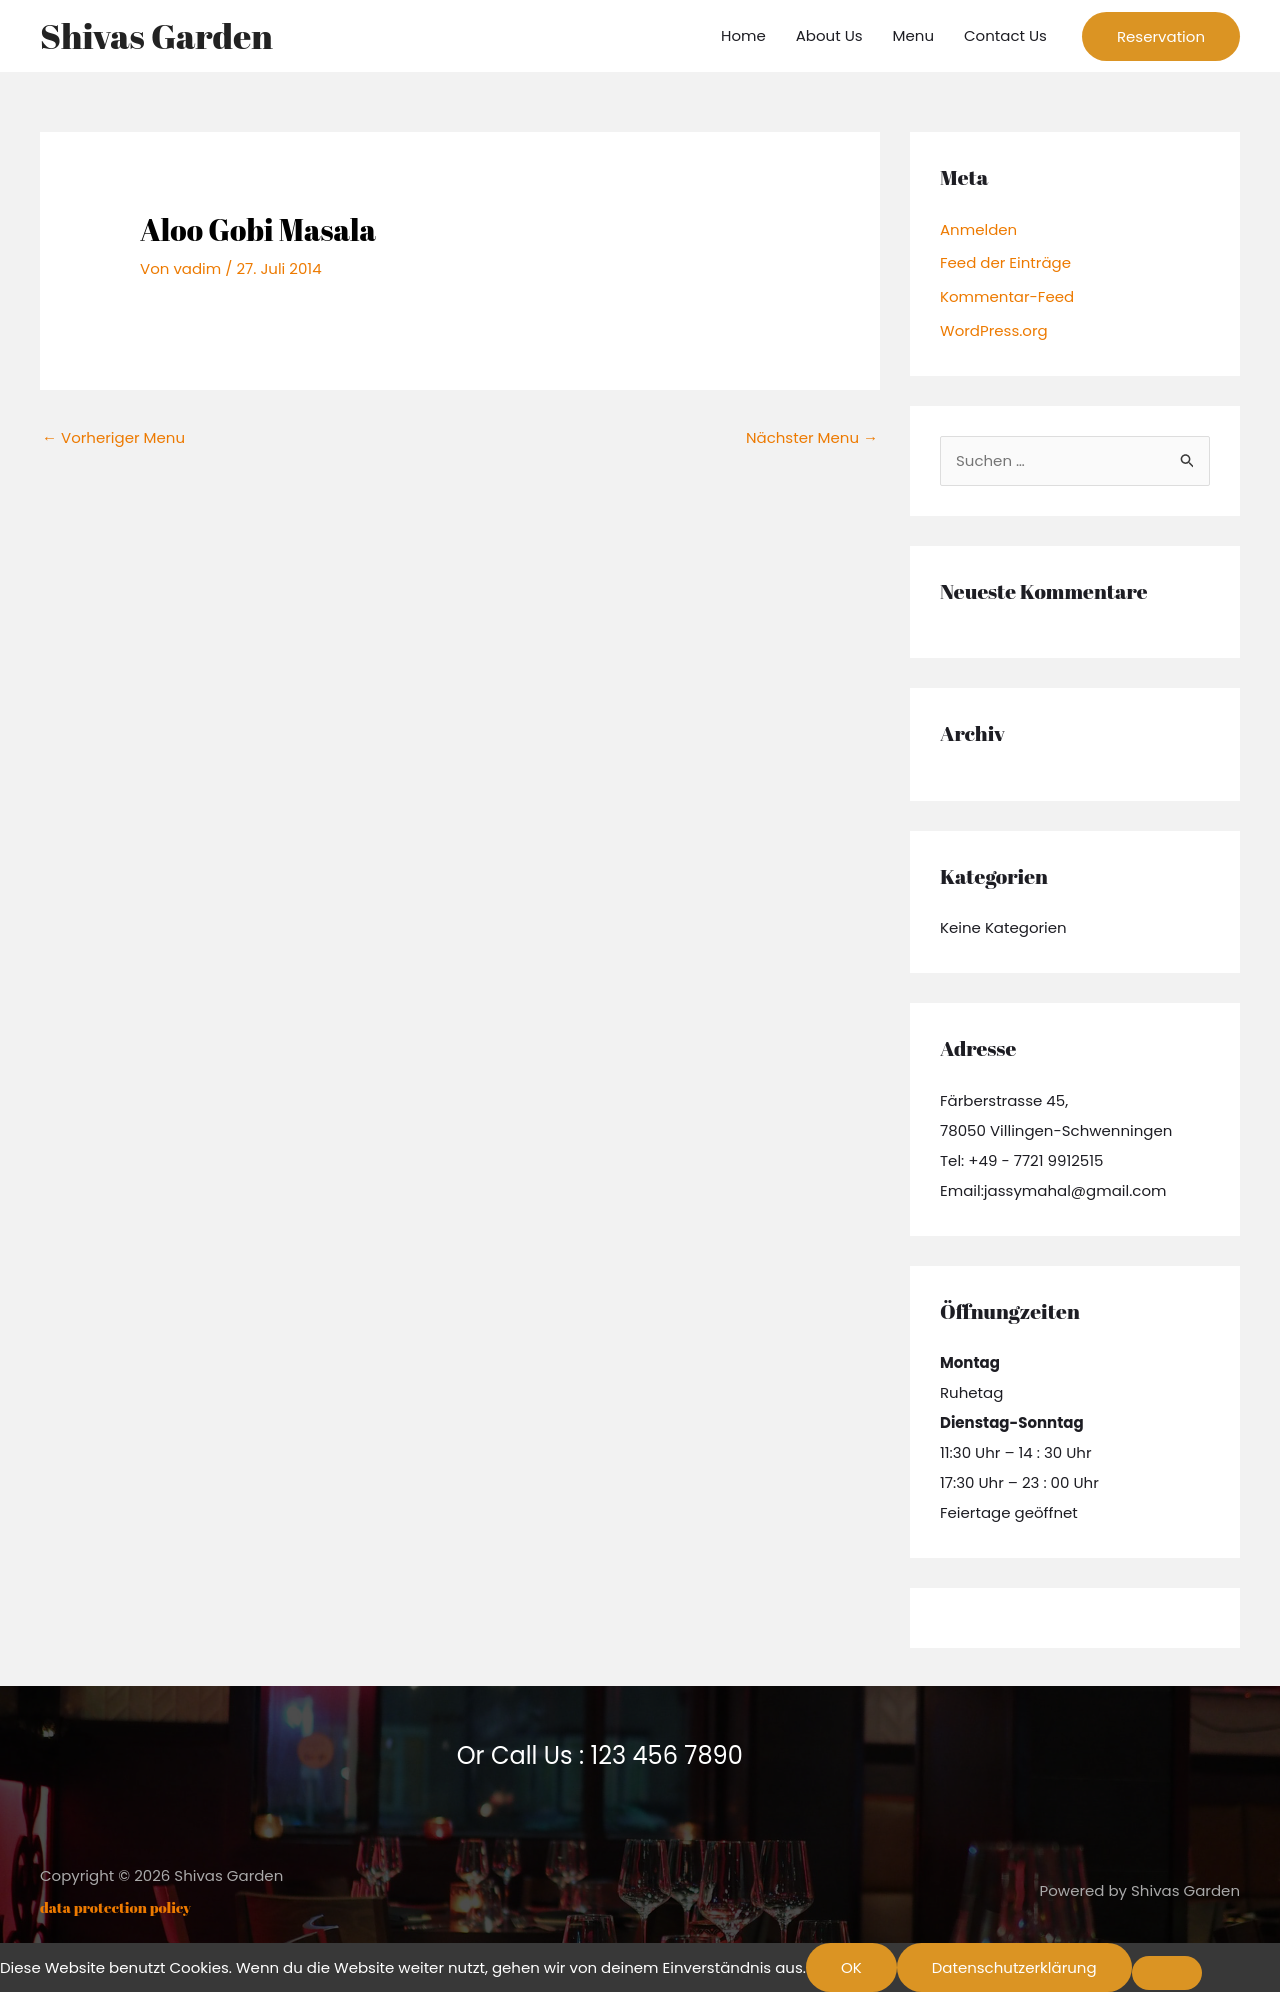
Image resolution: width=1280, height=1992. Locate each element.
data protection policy (115, 1907)
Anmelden (978, 229)
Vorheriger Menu (113, 437)
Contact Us (1005, 35)
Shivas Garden (156, 35)
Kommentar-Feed (1007, 296)
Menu (913, 35)
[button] (1161, 36)
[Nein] (1167, 1973)
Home (743, 35)
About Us (829, 35)
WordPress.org (994, 330)
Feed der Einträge (1005, 262)
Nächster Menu (812, 437)
